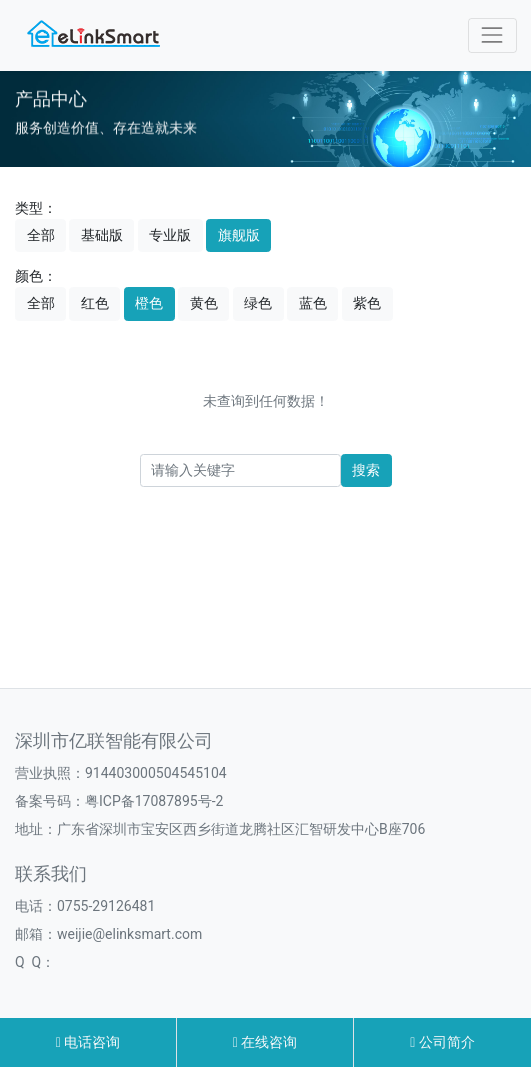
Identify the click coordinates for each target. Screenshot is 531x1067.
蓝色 (313, 303)
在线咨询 (265, 1042)
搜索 (366, 470)
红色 (95, 303)
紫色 (367, 303)
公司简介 (442, 1042)
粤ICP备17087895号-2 (154, 801)
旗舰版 (239, 235)
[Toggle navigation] (492, 35)
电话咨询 (88, 1042)
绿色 (258, 303)
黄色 (204, 303)
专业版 (170, 235)
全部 (41, 235)
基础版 (102, 235)
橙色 (149, 303)
